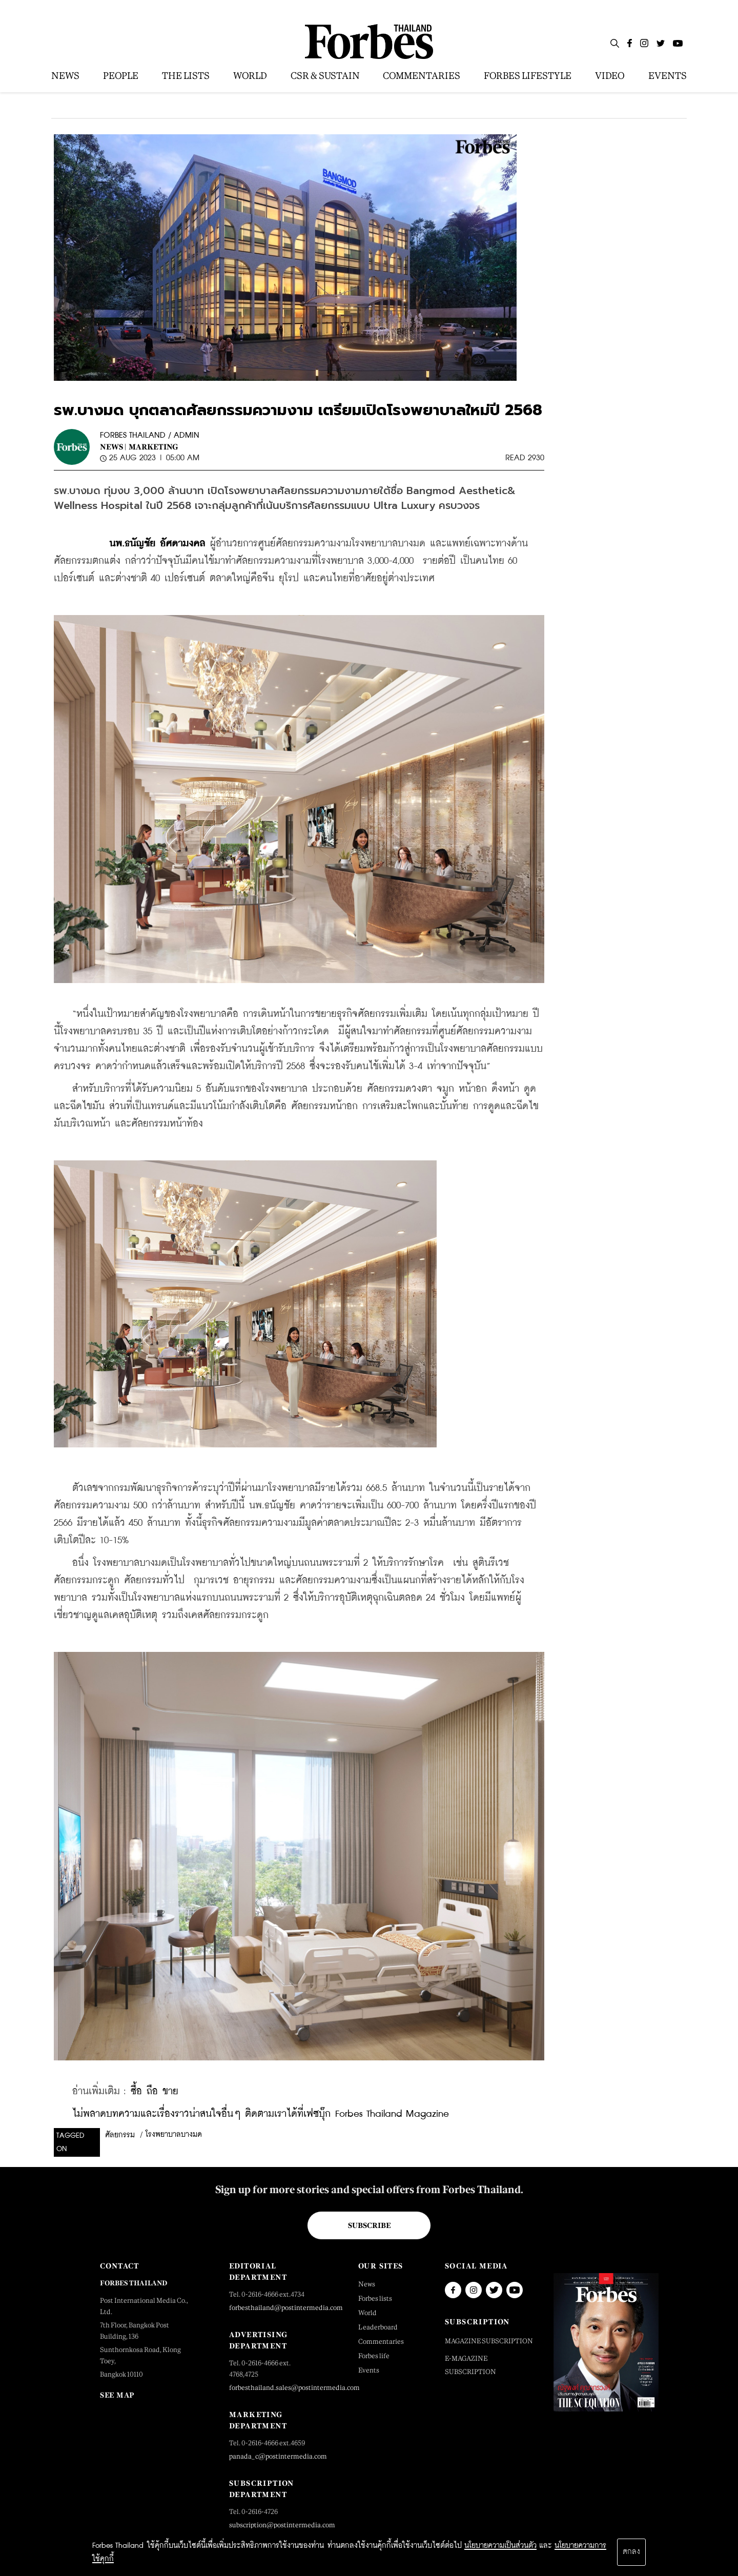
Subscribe (369, 2225)
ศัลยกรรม (120, 2135)
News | (113, 446)
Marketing (153, 446)
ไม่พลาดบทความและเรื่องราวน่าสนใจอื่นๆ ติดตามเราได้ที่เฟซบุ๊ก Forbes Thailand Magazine (260, 2114)
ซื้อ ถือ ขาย (154, 2091)
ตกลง (631, 2551)
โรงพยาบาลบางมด (174, 2134)
